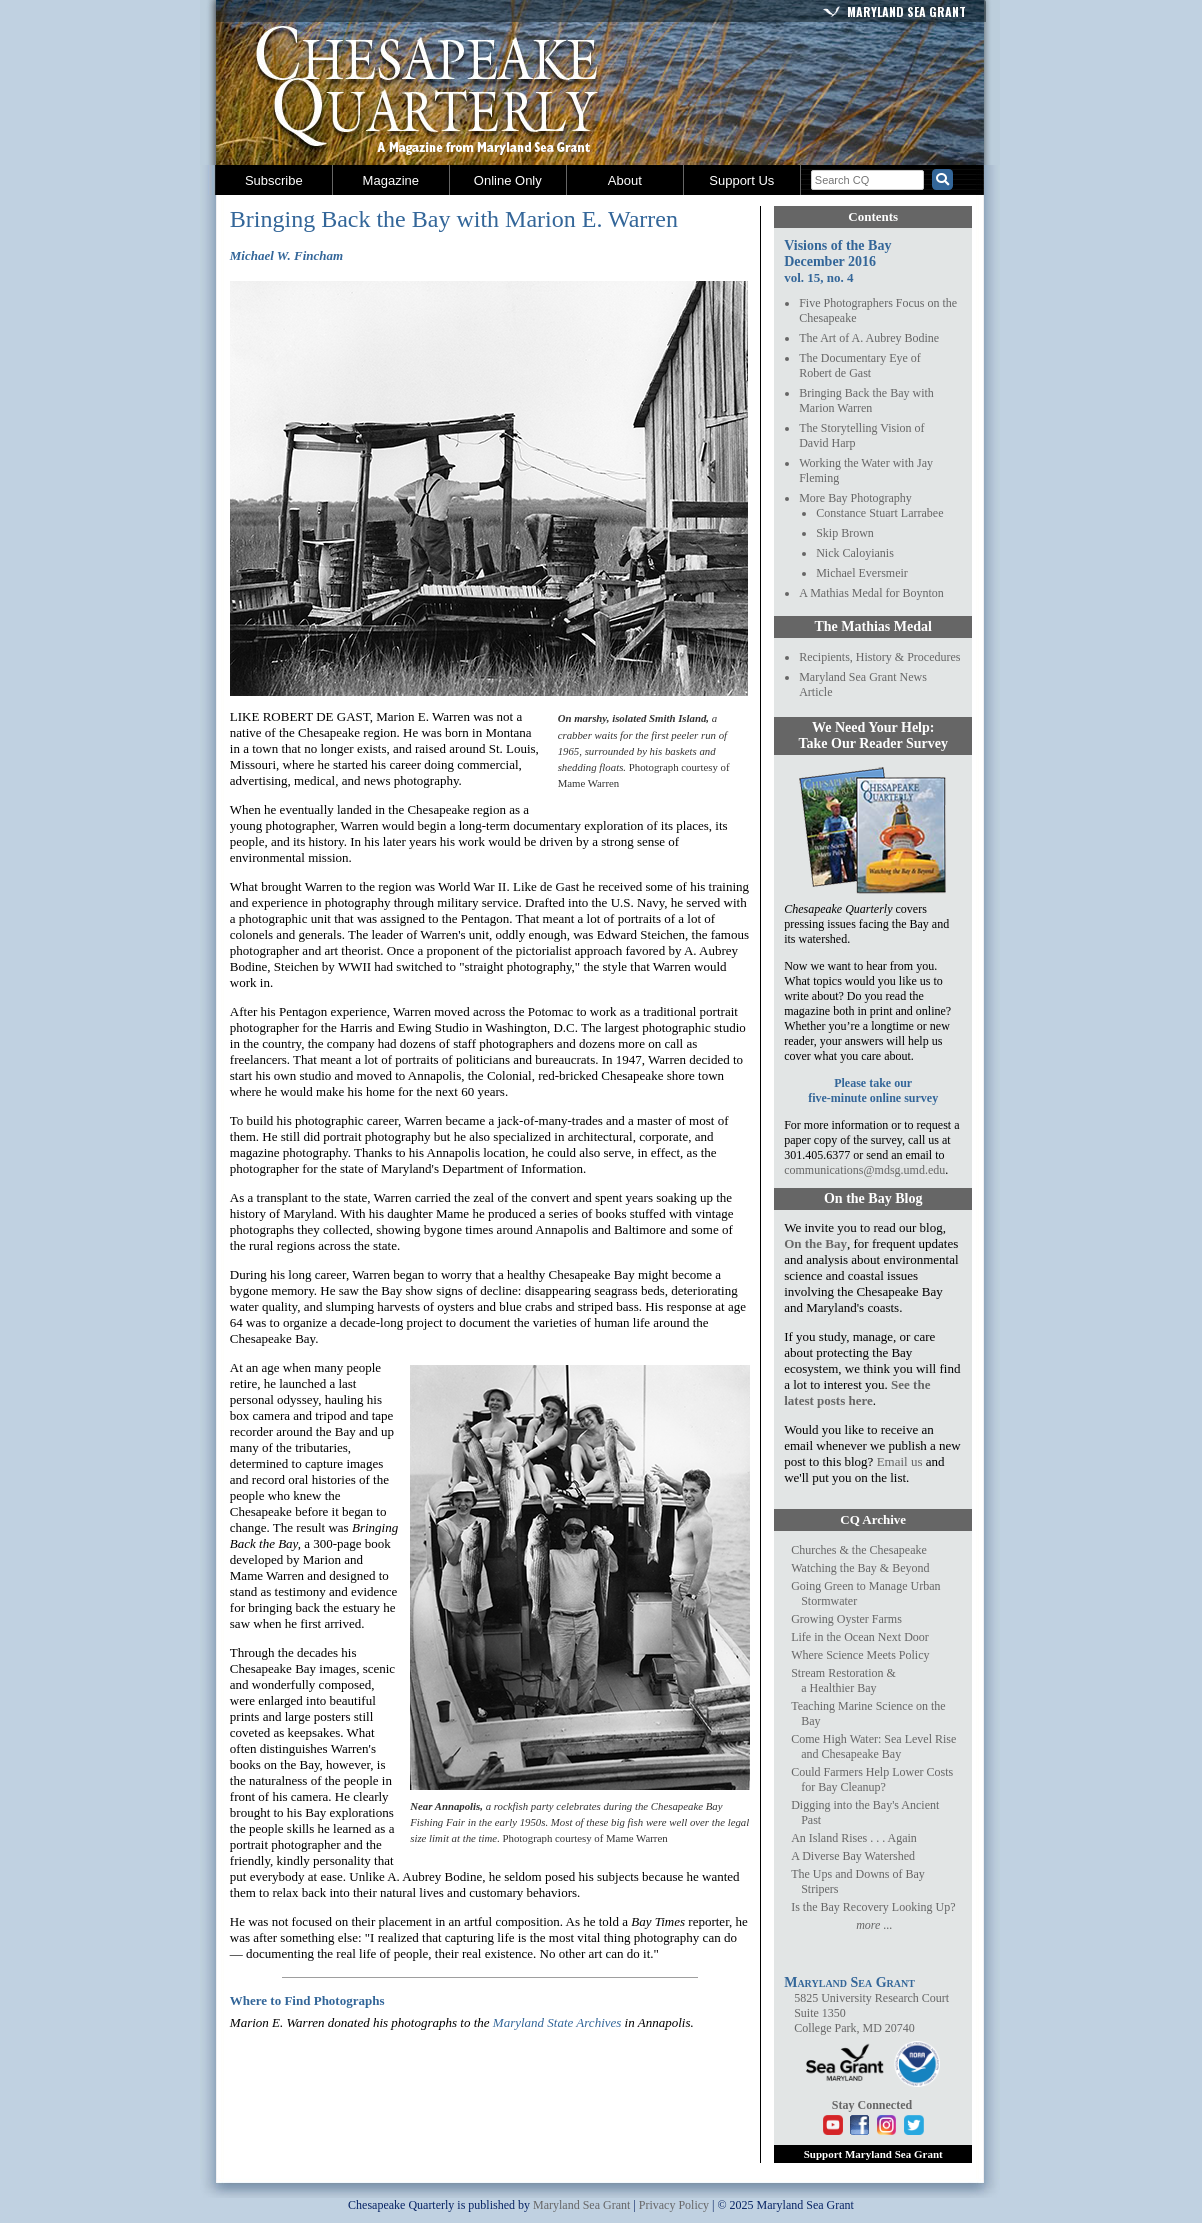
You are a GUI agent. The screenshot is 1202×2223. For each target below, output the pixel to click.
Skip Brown (845, 533)
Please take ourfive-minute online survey (873, 1090)
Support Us (741, 180)
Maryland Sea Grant (906, 11)
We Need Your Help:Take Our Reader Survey (872, 735)
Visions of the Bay (837, 245)
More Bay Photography (855, 498)
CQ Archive (873, 1519)
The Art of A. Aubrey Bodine (869, 338)
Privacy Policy (674, 2205)
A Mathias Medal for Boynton (871, 593)
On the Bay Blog (873, 1198)
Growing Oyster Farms (846, 1619)
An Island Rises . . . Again (854, 1838)
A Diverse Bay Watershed (853, 1856)
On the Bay (815, 1243)
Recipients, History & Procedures (879, 657)
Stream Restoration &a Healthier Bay (843, 1680)
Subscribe (274, 180)
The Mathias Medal (872, 626)
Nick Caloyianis (855, 553)
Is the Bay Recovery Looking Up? (873, 1907)
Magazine (391, 180)
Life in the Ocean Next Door (860, 1637)
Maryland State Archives (557, 2022)
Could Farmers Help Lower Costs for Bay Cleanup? (872, 1779)
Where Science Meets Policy (860, 1655)
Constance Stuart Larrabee (879, 513)
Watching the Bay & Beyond (860, 1568)
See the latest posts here (857, 1392)
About (625, 180)
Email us (900, 1461)
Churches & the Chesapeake (859, 1550)
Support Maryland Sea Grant (873, 2154)
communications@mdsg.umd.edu (864, 1170)
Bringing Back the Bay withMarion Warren (866, 400)
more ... (874, 1925)
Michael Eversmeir (862, 573)
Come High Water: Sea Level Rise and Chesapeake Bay (873, 1746)
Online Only (508, 180)
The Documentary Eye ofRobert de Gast (860, 365)
